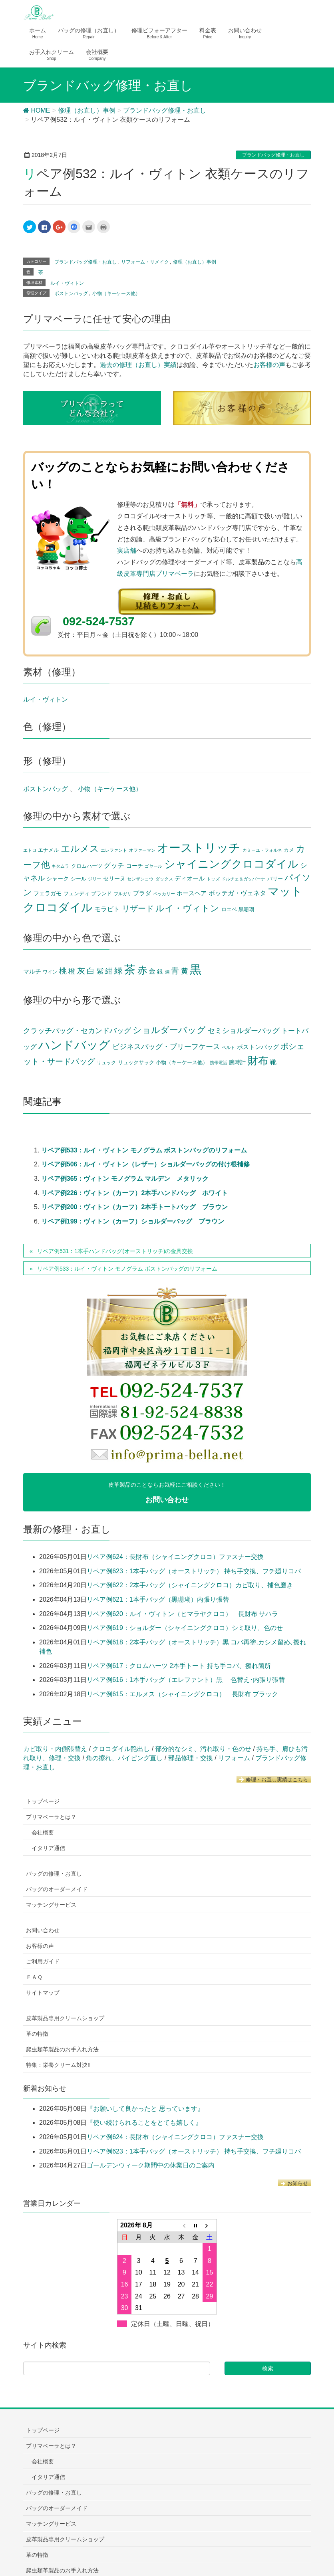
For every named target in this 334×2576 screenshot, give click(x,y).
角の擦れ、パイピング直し (124, 1758)
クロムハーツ (86, 866)
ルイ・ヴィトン (67, 283)
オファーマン (142, 850)
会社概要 (43, 1832)
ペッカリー (164, 893)
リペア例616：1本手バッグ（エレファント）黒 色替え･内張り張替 (186, 1679)
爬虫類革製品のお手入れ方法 (62, 2049)
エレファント (114, 850)
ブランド (101, 893)
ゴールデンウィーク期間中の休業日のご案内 (151, 2165)
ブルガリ (122, 893)
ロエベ (229, 909)
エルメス (80, 848)
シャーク (57, 879)
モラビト (107, 908)
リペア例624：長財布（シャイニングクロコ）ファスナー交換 (175, 1556)
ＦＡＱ (34, 1977)
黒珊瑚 (246, 909)
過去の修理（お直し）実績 (138, 364)
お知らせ (294, 2183)
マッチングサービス (51, 1905)
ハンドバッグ (74, 1044)
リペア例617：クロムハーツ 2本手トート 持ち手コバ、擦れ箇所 (178, 1665)
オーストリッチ (199, 847)
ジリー (94, 879)
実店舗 (126, 550)
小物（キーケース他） (116, 293)
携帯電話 (218, 1062)
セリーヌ (114, 879)
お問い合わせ (43, 1930)
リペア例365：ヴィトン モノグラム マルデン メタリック (125, 1178)
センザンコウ (140, 879)
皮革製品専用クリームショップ (65, 2018)
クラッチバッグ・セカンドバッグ (77, 1031)
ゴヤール (153, 866)
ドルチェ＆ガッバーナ (243, 879)
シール (78, 879)
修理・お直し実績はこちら (273, 1780)
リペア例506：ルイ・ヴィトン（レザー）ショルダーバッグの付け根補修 (145, 1164)
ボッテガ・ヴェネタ (237, 893)
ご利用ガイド (43, 1961)
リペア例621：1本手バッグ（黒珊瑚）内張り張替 (158, 1599)
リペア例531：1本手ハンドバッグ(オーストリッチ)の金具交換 (115, 1251)
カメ (289, 850)
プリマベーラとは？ (51, 1817)
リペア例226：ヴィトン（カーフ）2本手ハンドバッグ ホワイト (134, 1193)
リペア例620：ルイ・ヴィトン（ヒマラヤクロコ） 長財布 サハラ (182, 1613)
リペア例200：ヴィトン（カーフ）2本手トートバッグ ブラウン (134, 1207)
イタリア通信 (48, 1848)
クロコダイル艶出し (121, 1748)
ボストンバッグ (71, 293)
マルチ (32, 971)
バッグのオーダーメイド (56, 1889)
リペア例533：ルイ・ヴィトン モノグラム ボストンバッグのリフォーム (144, 1150)
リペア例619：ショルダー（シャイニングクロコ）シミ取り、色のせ (185, 1627)
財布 (258, 1060)
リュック (106, 1062)
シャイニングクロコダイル (231, 864)
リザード (138, 908)
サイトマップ (43, 1992)
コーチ (134, 866)
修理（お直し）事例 (194, 262)
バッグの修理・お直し (54, 1873)
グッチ (114, 865)
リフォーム (234, 1758)
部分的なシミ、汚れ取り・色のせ (203, 1748)
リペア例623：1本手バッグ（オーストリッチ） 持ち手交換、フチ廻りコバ (194, 1571)
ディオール (190, 878)
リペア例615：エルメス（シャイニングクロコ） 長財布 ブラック (182, 1694)
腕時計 (237, 1062)
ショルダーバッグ (169, 1030)
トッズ (213, 879)
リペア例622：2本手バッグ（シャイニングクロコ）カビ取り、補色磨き (190, 1585)
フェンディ (76, 893)
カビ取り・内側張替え (55, 1748)
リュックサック (136, 1062)
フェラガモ (48, 893)
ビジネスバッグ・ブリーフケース (166, 1047)
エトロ (29, 850)
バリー (275, 879)
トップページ (43, 1801)
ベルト (228, 1047)
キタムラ (60, 866)
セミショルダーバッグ (244, 1030)
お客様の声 (269, 364)
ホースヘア (192, 893)
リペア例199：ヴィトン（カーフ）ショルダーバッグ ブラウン (133, 1221)
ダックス (164, 879)
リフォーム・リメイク (145, 262)
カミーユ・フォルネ (262, 850)
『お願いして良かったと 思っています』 (145, 2108)
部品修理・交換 (190, 1758)
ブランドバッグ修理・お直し (273, 155)
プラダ (142, 893)
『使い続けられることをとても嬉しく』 (144, 2122)
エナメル (48, 850)
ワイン (50, 972)
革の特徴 (37, 2034)
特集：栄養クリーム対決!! (58, 2065)
